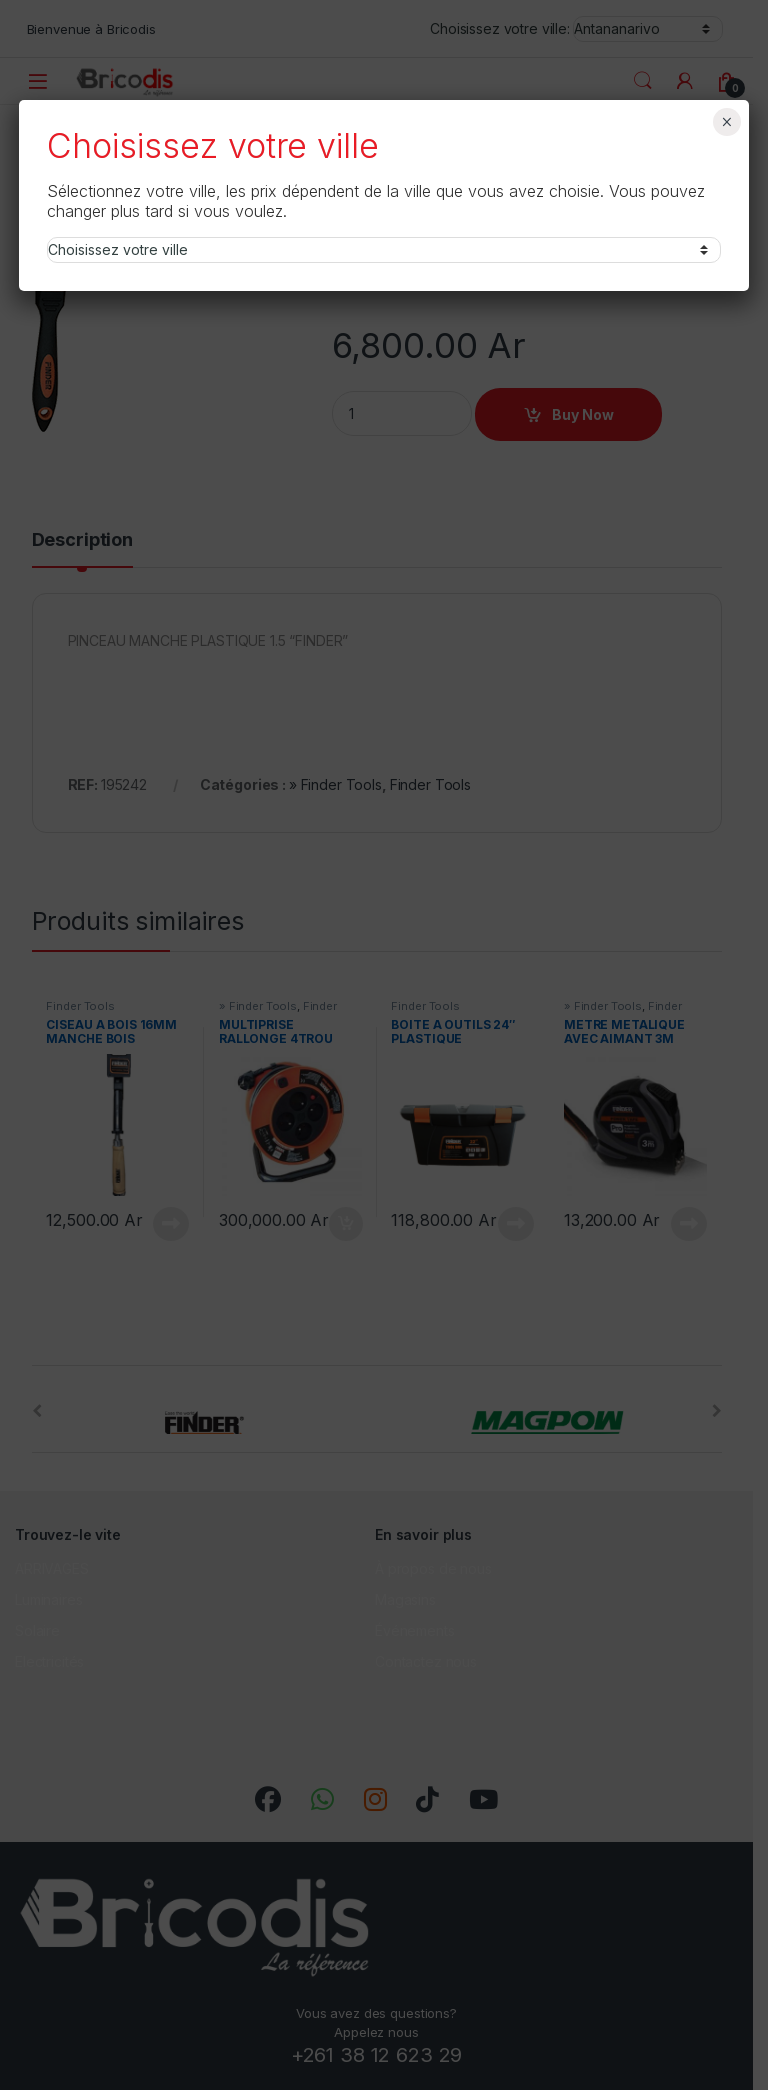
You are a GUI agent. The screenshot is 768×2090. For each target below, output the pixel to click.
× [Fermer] (726, 122)
